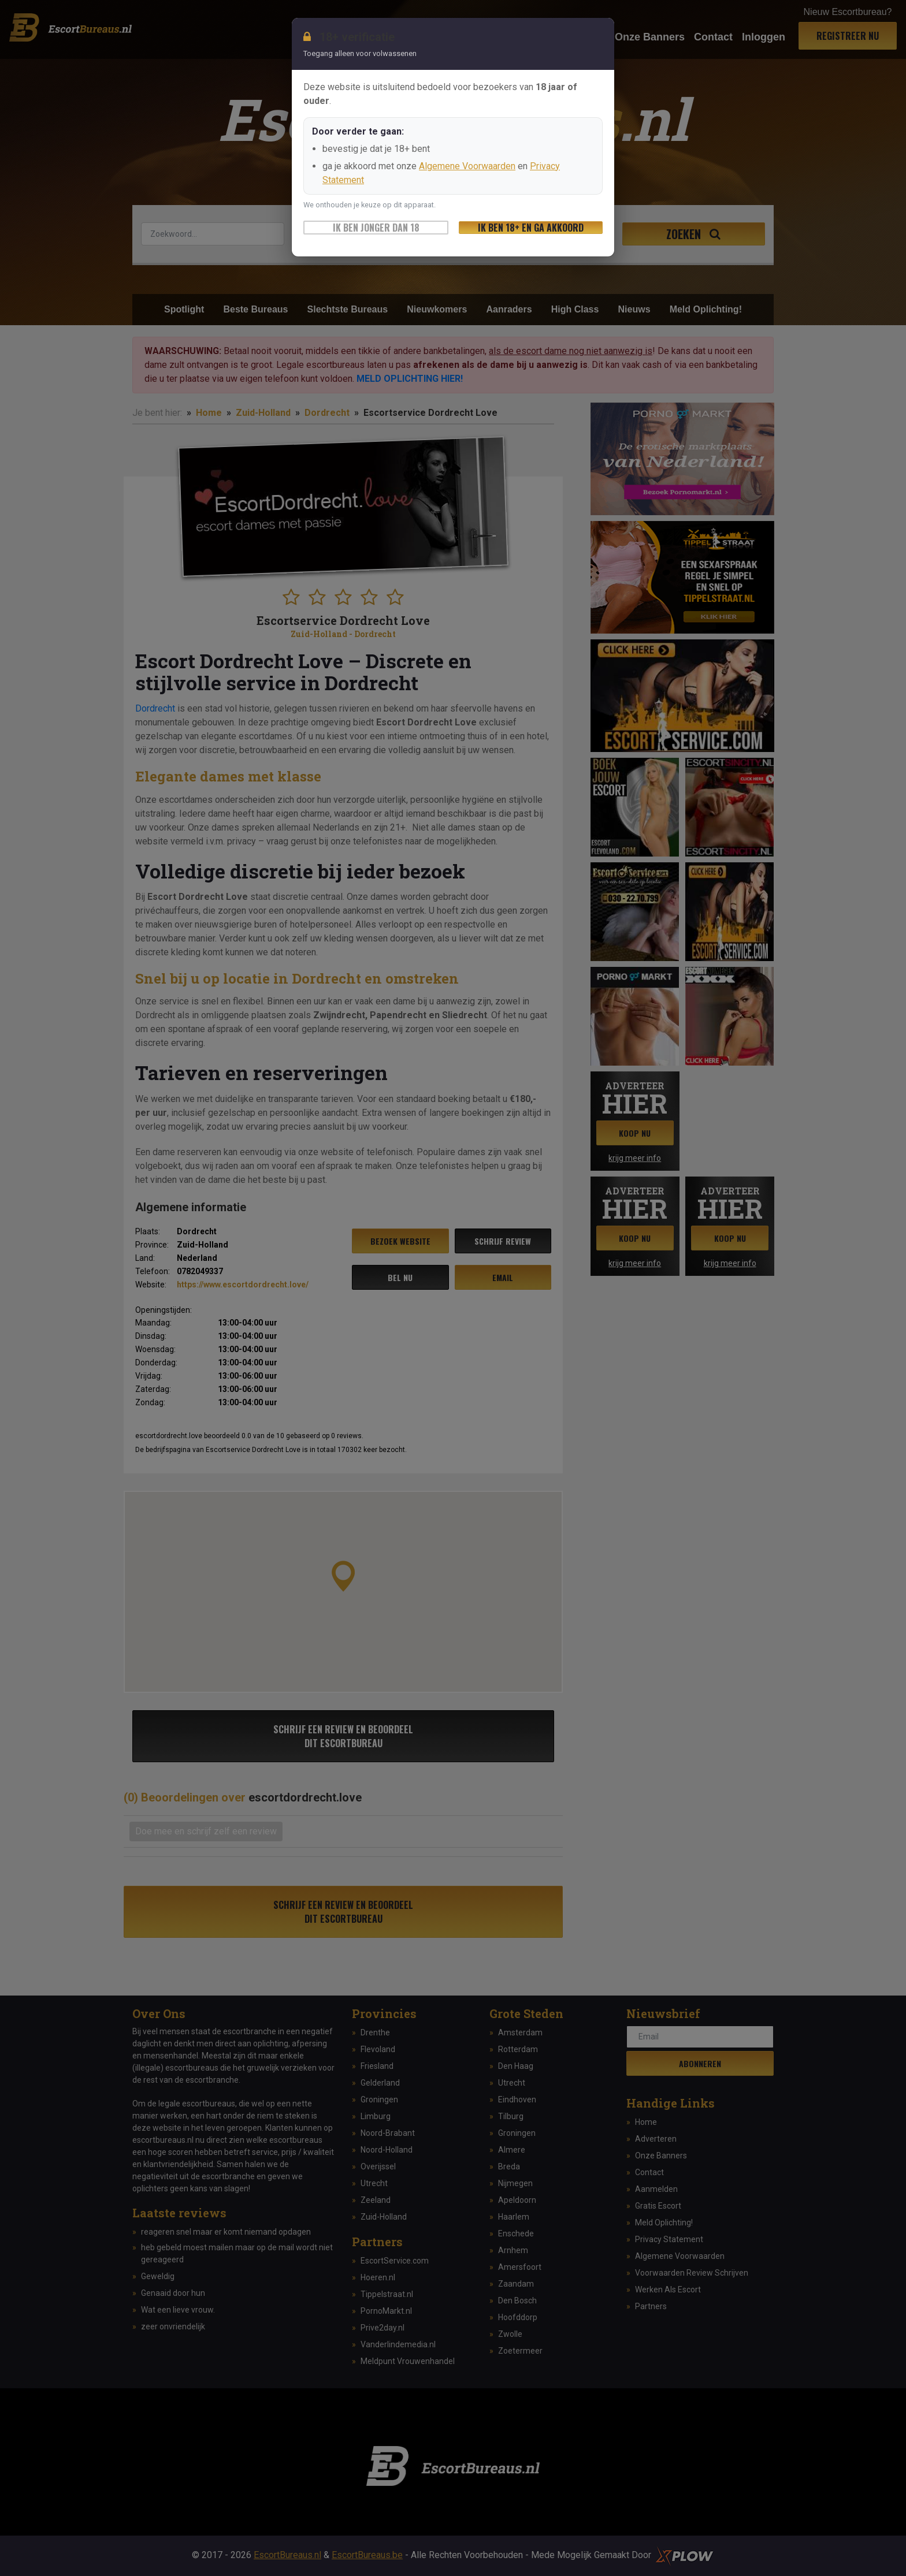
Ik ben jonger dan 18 (376, 227)
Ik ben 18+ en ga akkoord (531, 227)
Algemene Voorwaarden (467, 166)
